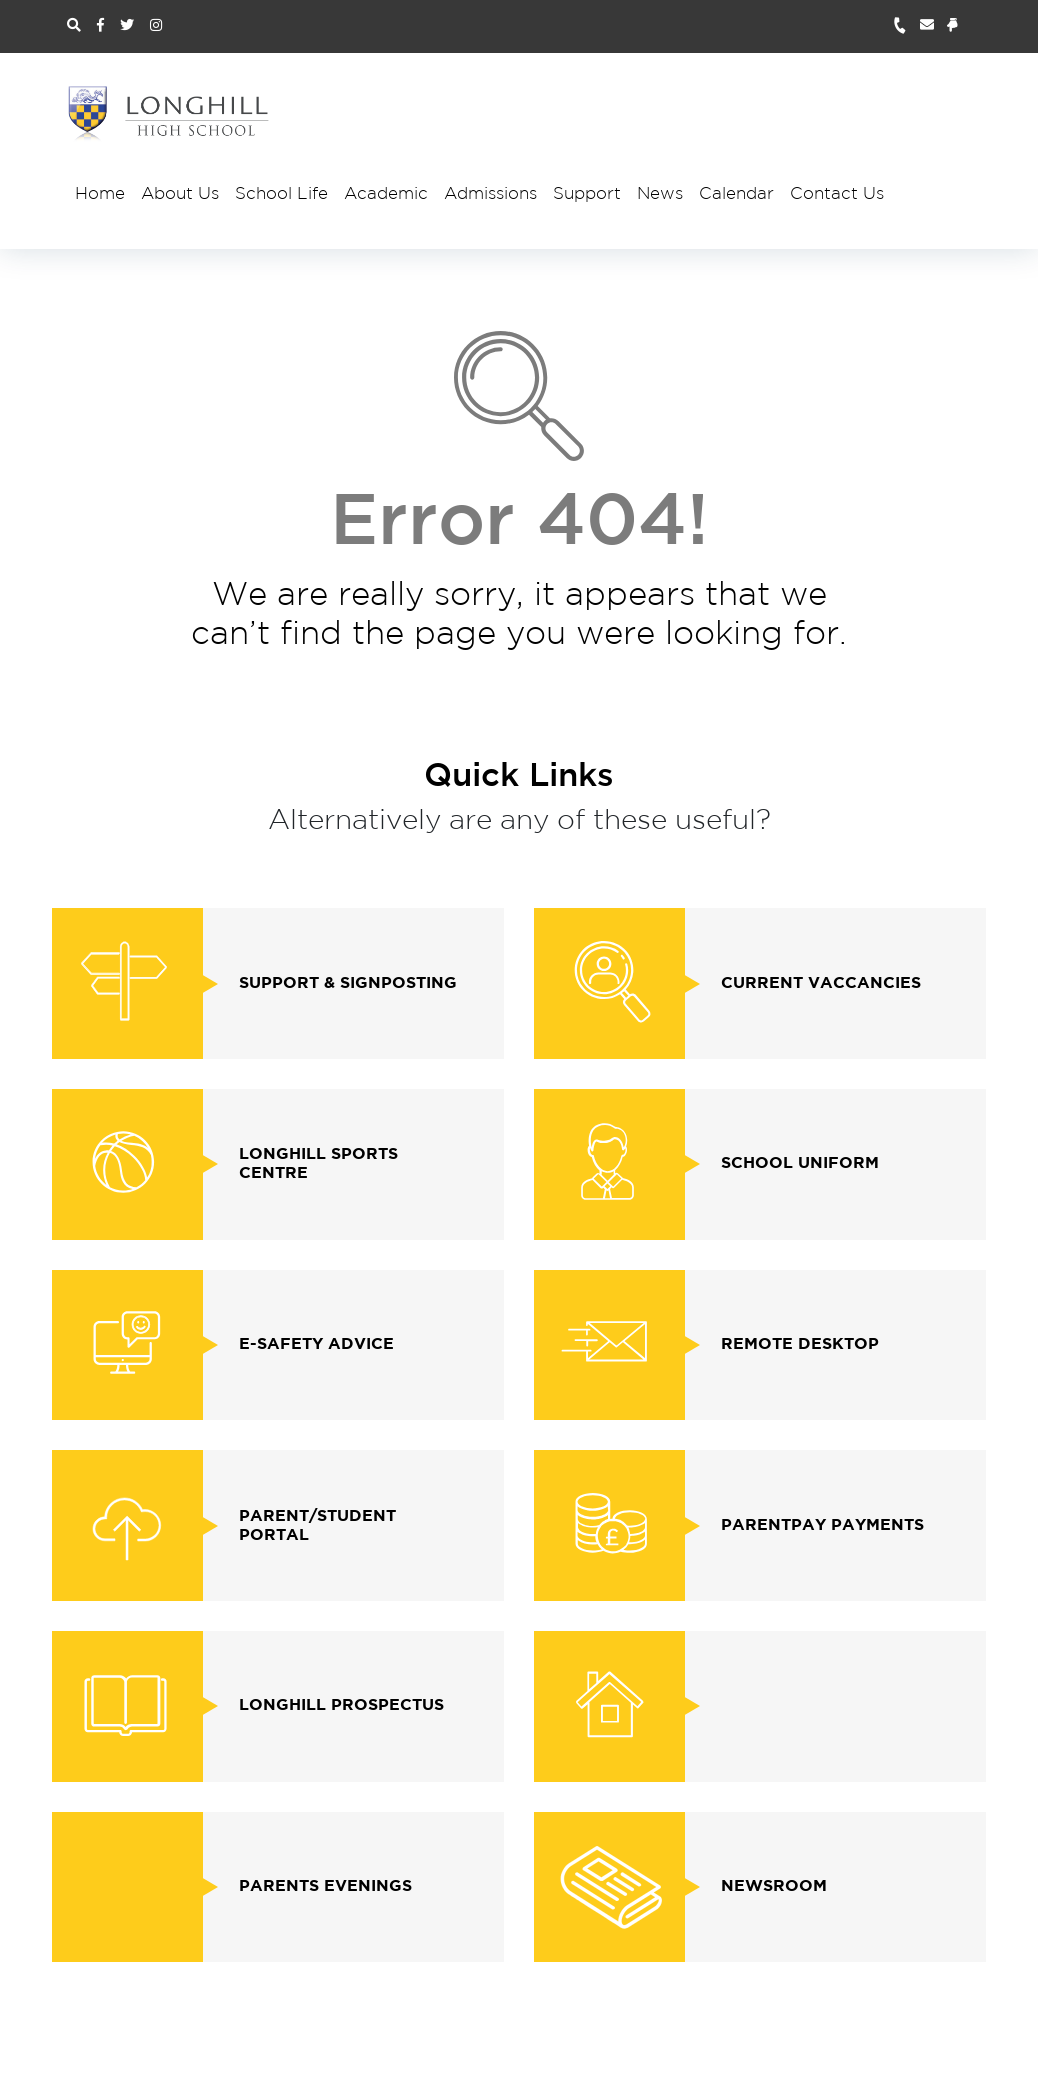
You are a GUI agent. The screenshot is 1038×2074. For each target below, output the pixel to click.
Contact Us (837, 194)
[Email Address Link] (933, 26)
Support (587, 194)
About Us (180, 194)
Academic (386, 194)
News (660, 194)
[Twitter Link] (127, 26)
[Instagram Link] (156, 26)
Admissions (490, 194)
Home (100, 194)
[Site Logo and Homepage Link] (169, 113)
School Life (281, 194)
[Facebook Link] (100, 26)
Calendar (736, 194)
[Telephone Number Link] (906, 26)
